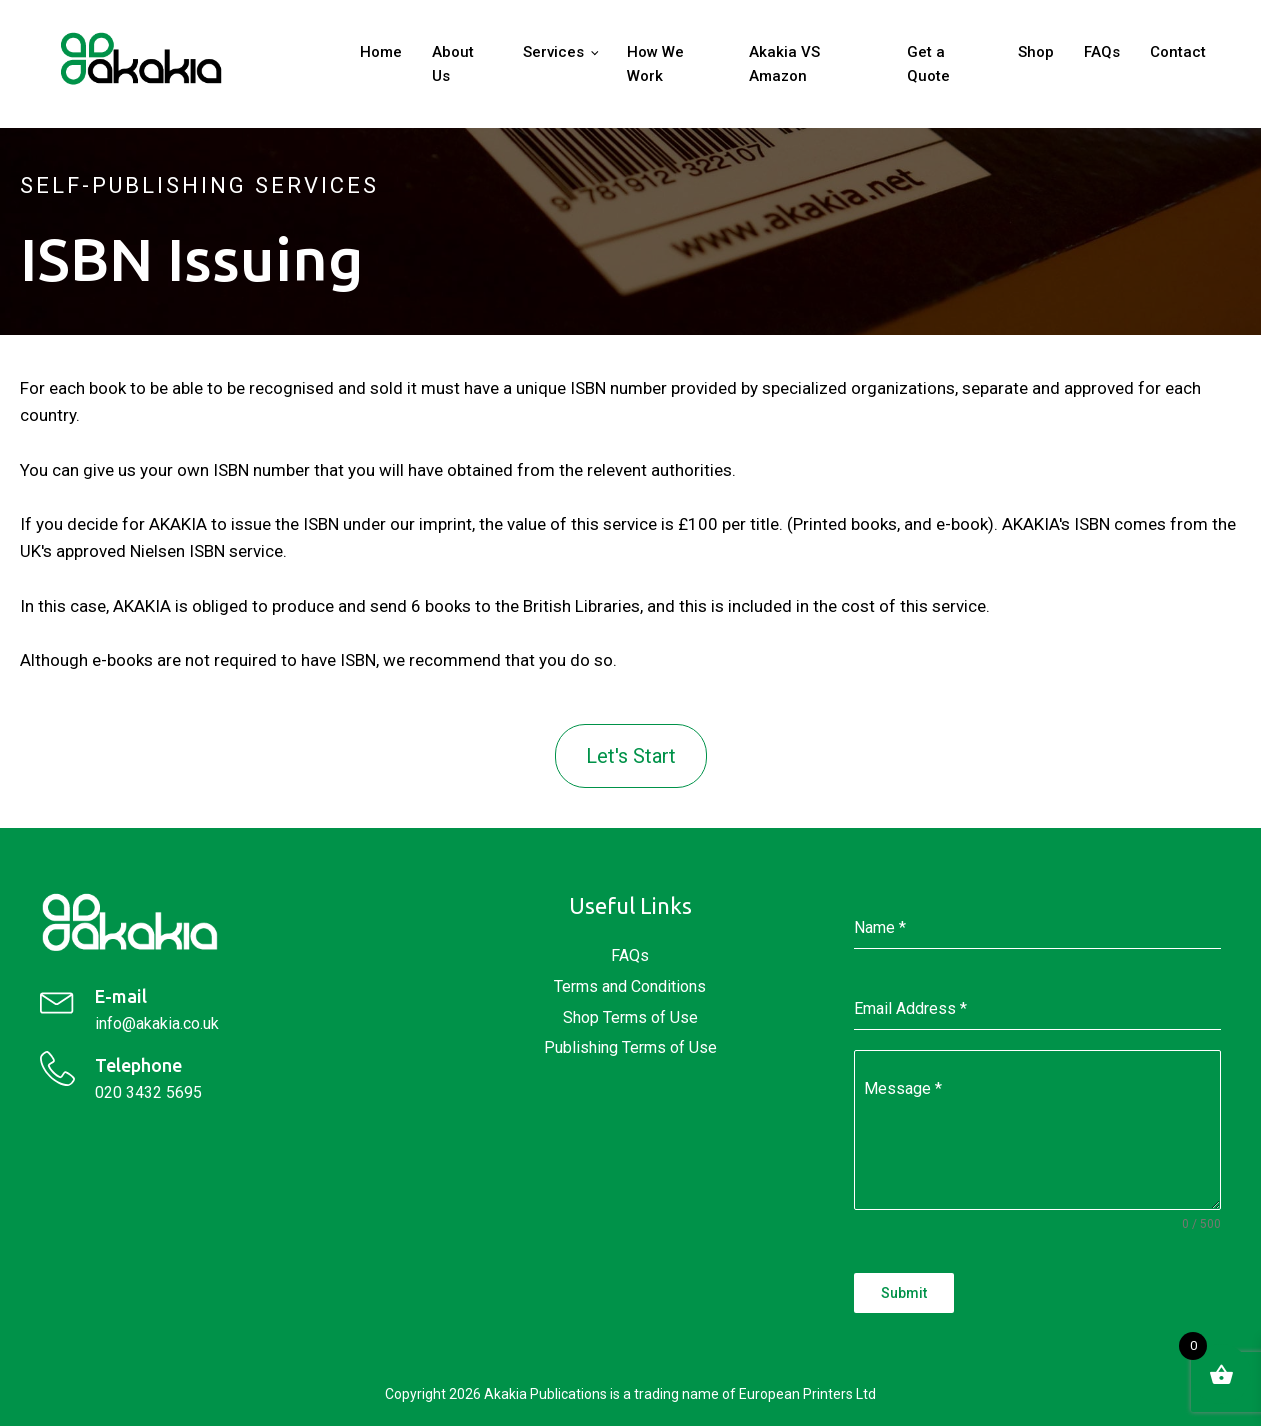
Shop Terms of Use (630, 1017)
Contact (1178, 52)
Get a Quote (928, 64)
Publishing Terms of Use (630, 1047)
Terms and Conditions (630, 986)
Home (381, 52)
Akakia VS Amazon (784, 64)
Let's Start (631, 756)
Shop (1036, 52)
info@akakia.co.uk (157, 1023)
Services (553, 52)
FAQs (1102, 52)
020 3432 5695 (148, 1092)
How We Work (655, 64)
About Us (453, 64)
